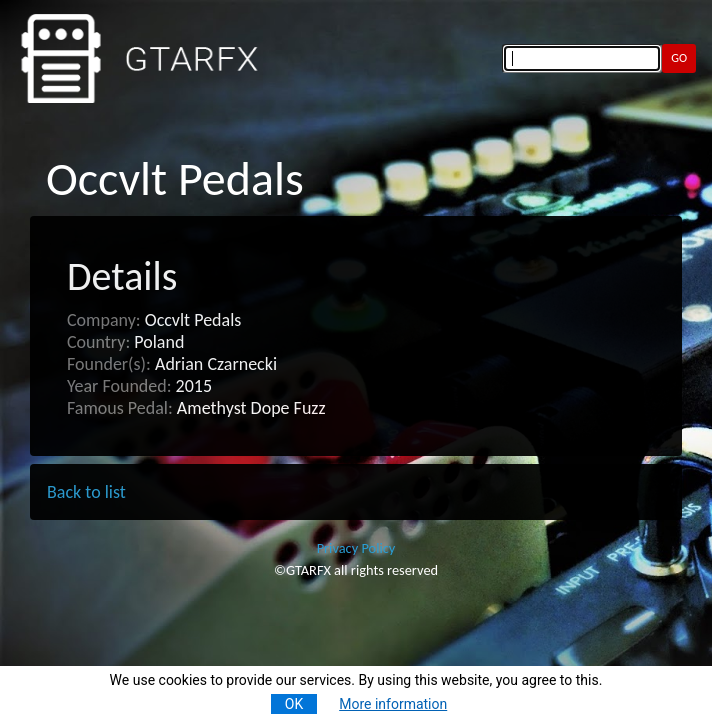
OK (294, 704)
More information (393, 704)
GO (679, 57)
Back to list (86, 492)
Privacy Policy (356, 548)
